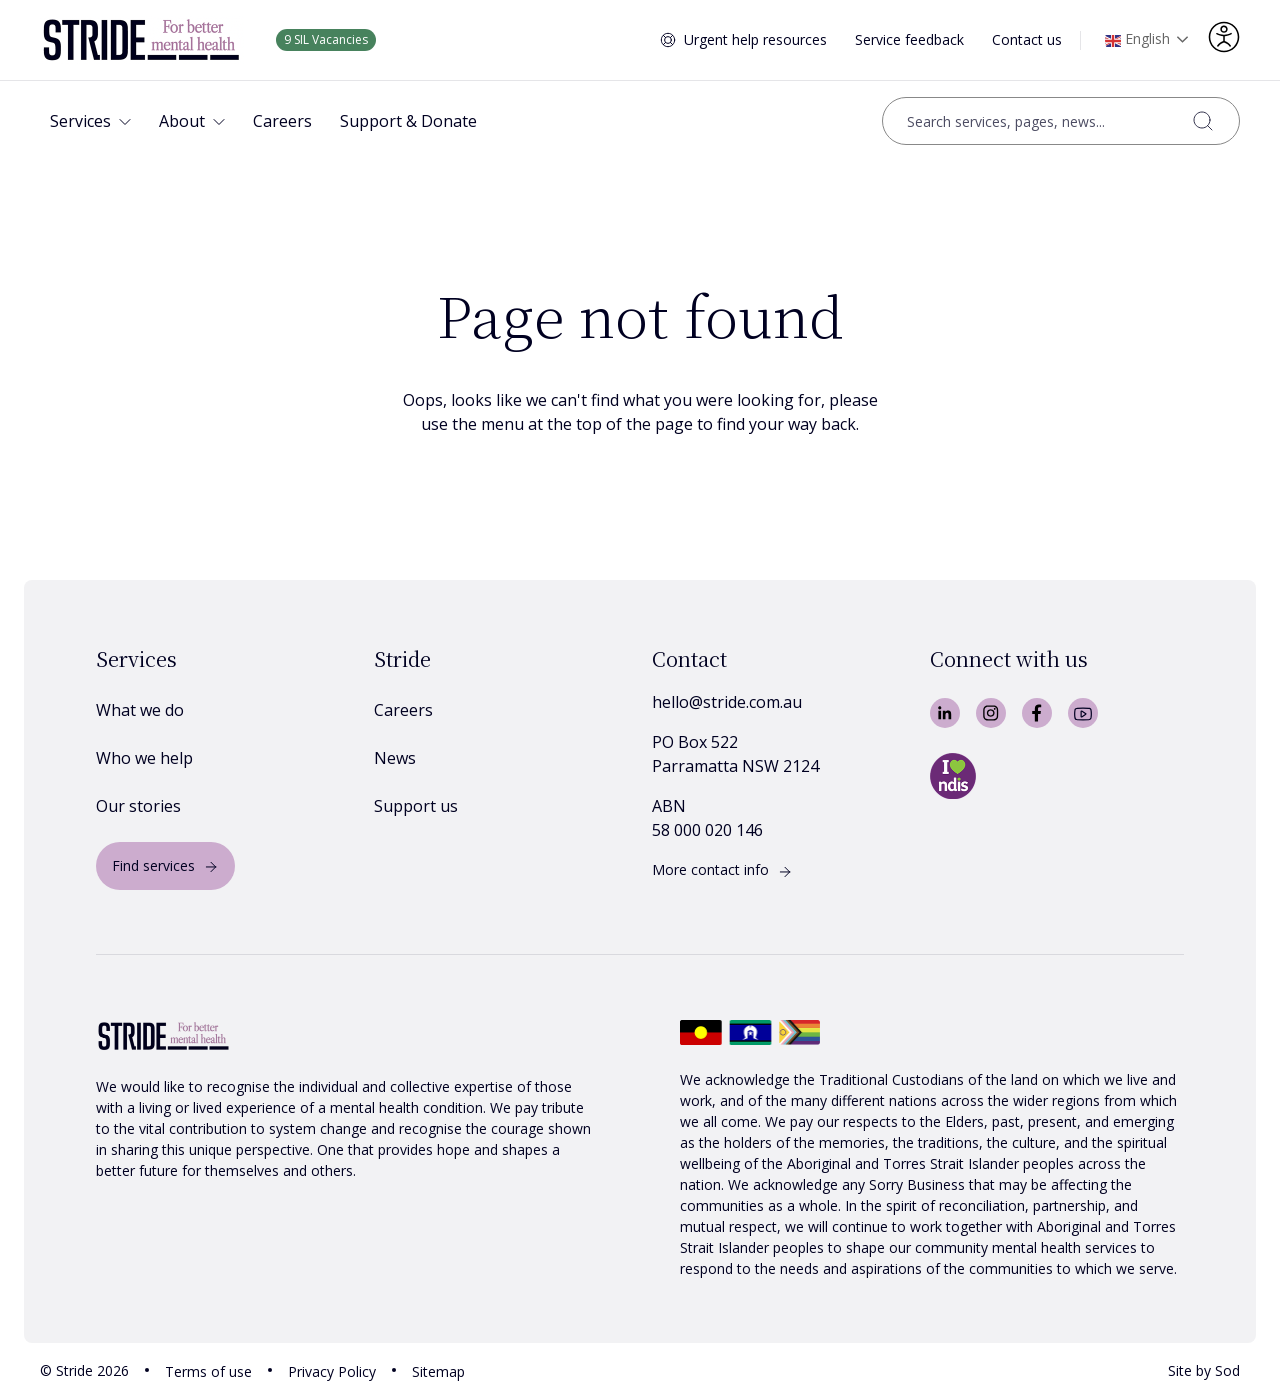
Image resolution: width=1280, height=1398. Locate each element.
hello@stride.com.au (727, 702)
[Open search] (1061, 121)
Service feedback (909, 39)
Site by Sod (1204, 1370)
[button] (90, 121)
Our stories (138, 806)
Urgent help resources (755, 39)
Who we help (144, 758)
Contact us (1027, 39)
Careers (403, 710)
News (395, 758)
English (1137, 41)
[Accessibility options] (1224, 37)
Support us (416, 806)
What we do (140, 710)
